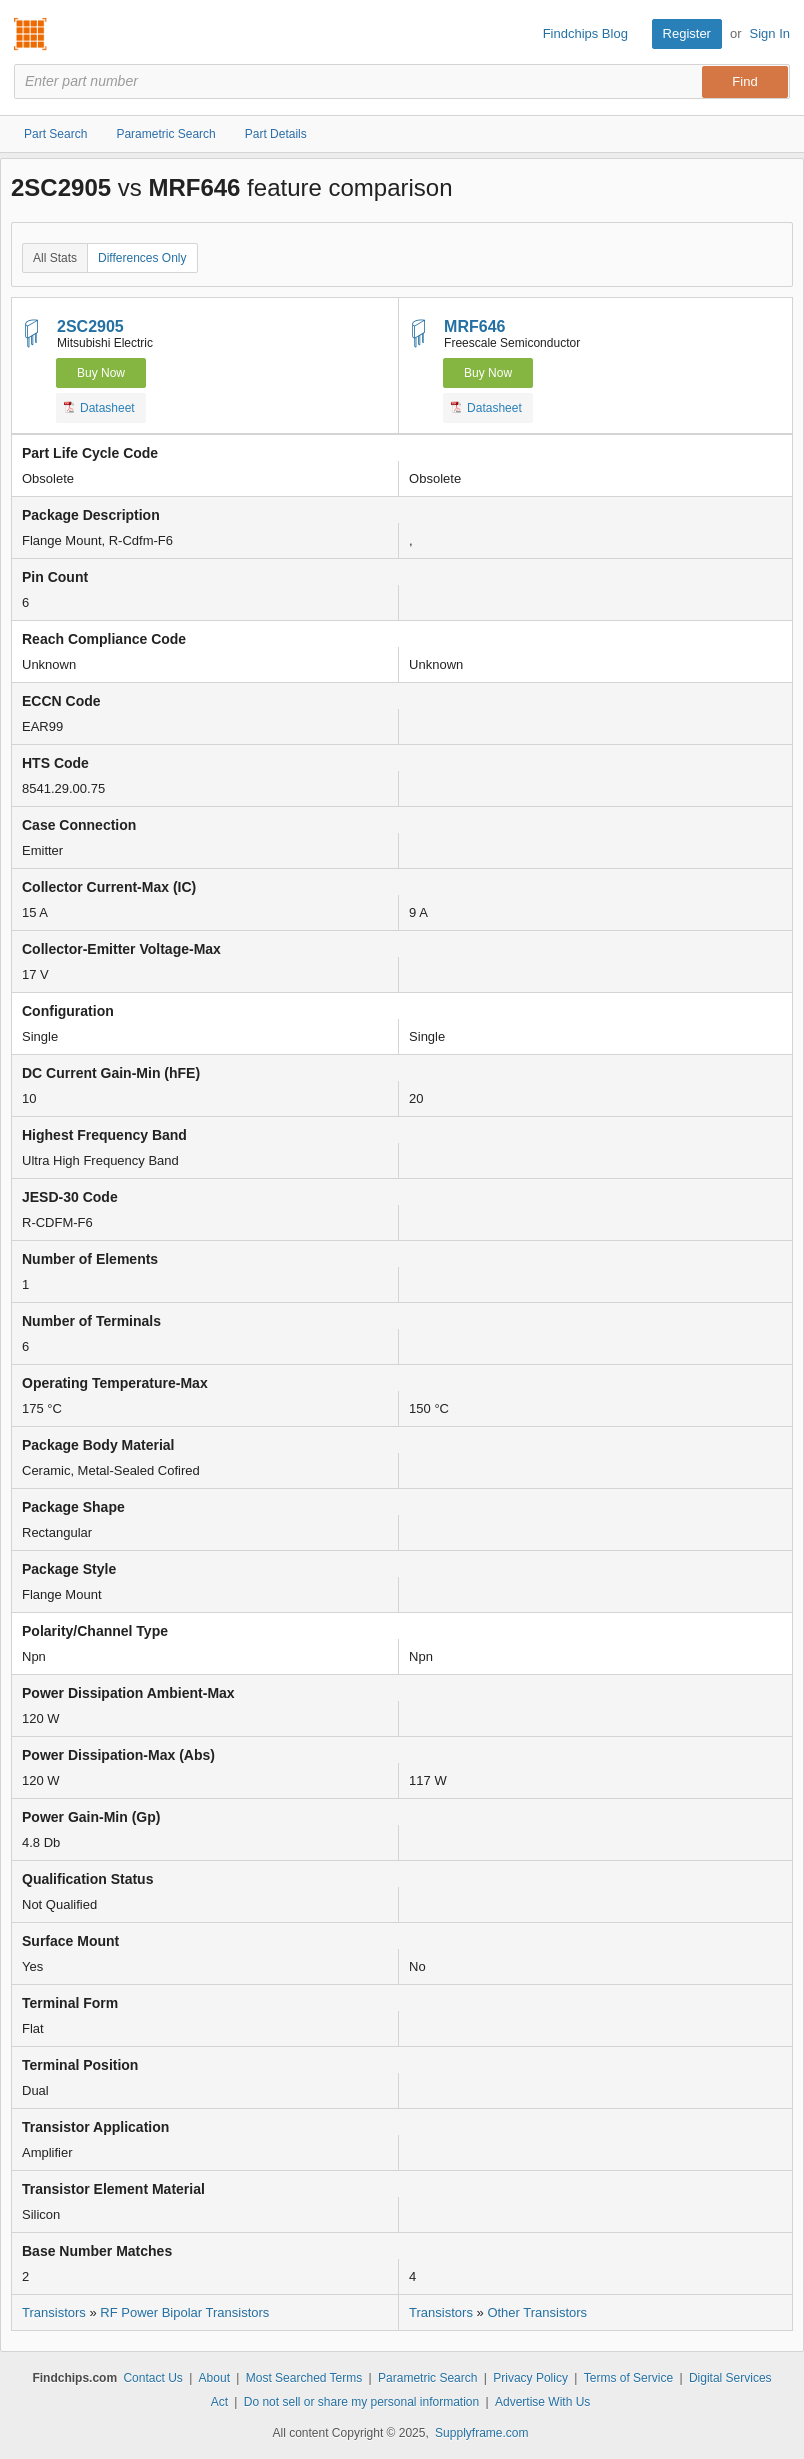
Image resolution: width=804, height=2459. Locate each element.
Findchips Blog (585, 33)
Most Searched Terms (304, 2378)
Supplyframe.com (481, 2433)
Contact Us (152, 2378)
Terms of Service (628, 2378)
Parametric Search (427, 2378)
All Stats (55, 258)
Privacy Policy (530, 2378)
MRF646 (474, 326)
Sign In (770, 33)
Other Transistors (537, 2312)
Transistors (54, 2312)
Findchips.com (31, 34)
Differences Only (142, 258)
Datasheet (99, 407)
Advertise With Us (542, 2402)
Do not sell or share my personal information (361, 2402)
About (214, 2378)
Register (687, 33)
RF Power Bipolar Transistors (184, 2312)
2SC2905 (90, 326)
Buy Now (101, 373)
